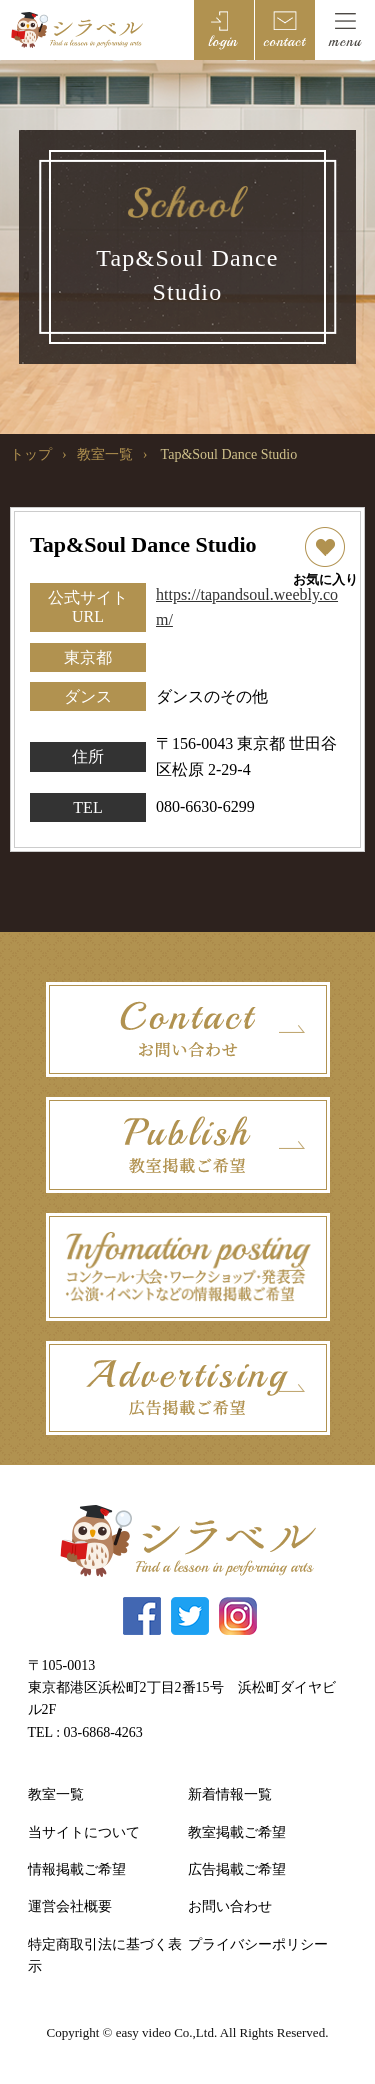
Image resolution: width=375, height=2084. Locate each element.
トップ (31, 454)
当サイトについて (84, 1832)
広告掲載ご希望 (237, 1869)
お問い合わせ (230, 1906)
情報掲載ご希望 (77, 1869)
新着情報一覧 (230, 1794)
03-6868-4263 (103, 1732)
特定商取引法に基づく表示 (105, 1955)
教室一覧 (105, 454)
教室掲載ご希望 (237, 1832)
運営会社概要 (70, 1906)
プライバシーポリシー (258, 1944)
